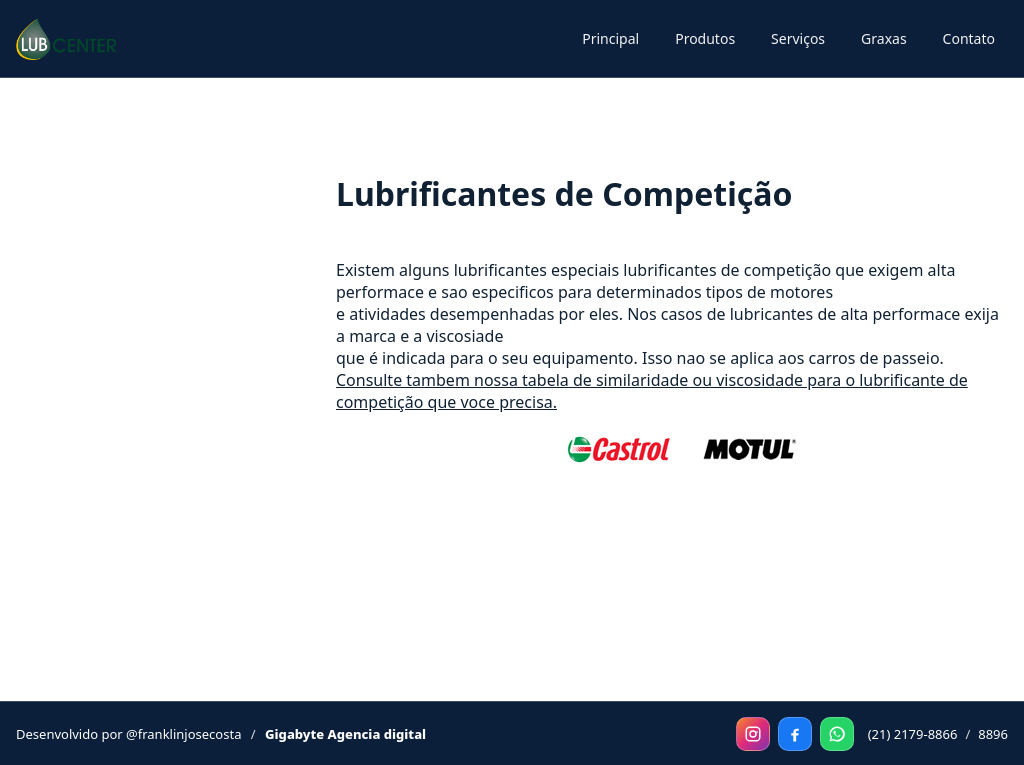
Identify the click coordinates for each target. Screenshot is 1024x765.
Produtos (705, 38)
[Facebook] (795, 734)
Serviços (798, 38)
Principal (610, 38)
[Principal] (66, 39)
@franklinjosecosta (183, 734)
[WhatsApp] (837, 734)
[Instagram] (753, 734)
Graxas (884, 38)
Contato (969, 38)
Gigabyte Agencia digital (345, 734)
